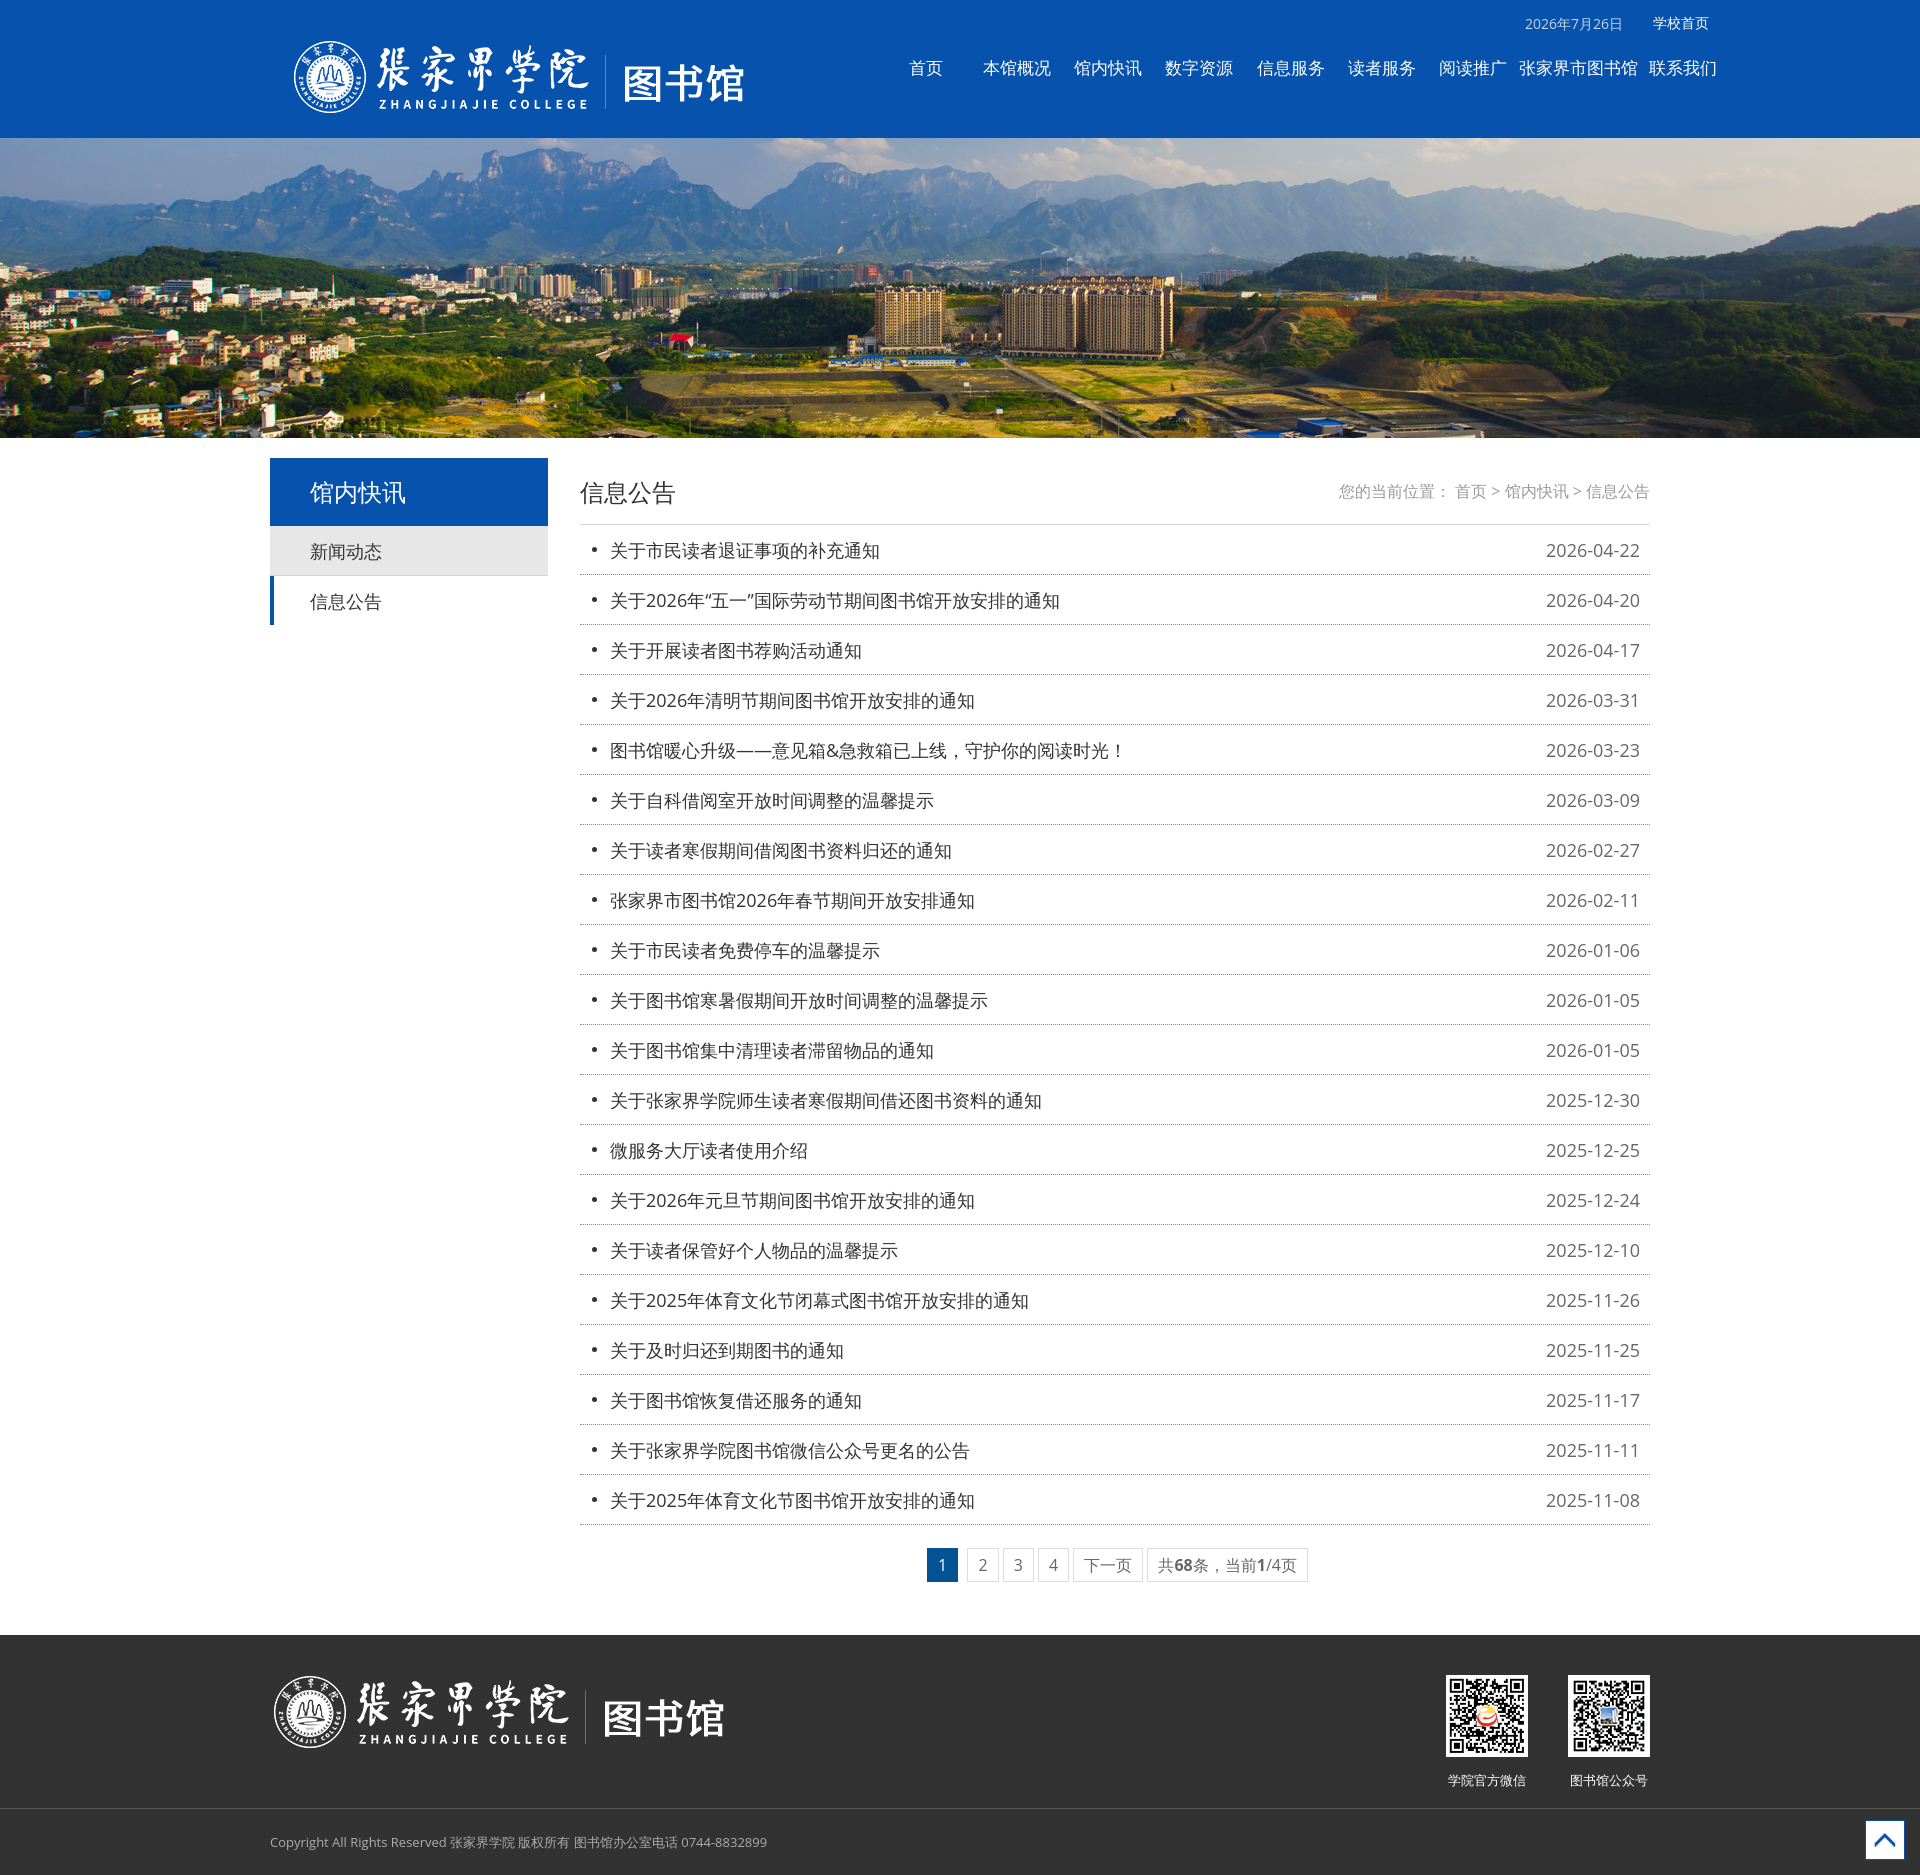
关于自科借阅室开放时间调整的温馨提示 (772, 800)
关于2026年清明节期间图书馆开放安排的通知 (792, 700)
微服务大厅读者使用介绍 (709, 1150)
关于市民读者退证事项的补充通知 (745, 550)
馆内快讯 (1119, 67)
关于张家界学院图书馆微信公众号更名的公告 (790, 1450)
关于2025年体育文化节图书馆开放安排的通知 (792, 1500)
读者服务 (1392, 67)
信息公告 (346, 601)
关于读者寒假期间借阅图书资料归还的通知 (781, 850)
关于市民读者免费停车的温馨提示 (745, 950)
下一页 (1108, 1565)
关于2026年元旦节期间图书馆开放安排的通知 (792, 1200)
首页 (936, 67)
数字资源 (1210, 67)
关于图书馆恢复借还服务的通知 (736, 1400)
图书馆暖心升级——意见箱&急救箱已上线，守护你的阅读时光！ (868, 750)
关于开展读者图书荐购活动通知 (736, 650)
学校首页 (1692, 22)
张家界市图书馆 (1588, 67)
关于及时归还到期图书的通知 (727, 1350)
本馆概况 (1028, 67)
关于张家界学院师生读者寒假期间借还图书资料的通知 (826, 1100)
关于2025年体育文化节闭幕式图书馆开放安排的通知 (819, 1300)
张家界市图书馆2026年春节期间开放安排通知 (792, 900)
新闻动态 (346, 551)
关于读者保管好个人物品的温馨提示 (754, 1250)
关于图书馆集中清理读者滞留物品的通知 (772, 1050)
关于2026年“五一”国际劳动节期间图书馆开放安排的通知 (835, 600)
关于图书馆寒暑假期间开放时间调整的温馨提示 (799, 1000)
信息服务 (1301, 67)
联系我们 (1694, 67)
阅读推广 (1484, 67)
